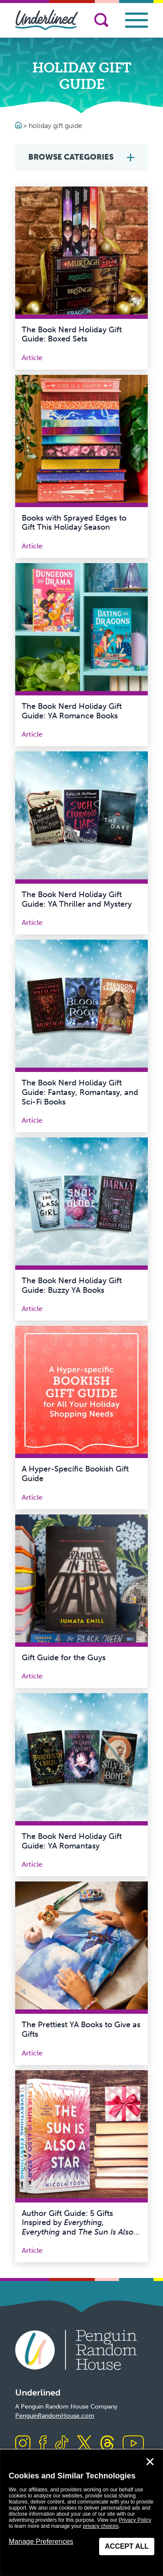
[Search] (101, 20)
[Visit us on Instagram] (22, 2443)
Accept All (127, 2546)
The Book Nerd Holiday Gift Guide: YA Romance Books (72, 711)
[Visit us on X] (84, 2443)
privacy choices (101, 2526)
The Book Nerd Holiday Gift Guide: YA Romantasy (72, 1841)
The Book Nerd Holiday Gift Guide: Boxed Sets (72, 334)
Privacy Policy (135, 2520)
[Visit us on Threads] (107, 2443)
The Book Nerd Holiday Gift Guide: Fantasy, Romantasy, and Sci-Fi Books (80, 1092)
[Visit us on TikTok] (61, 2443)
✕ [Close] (150, 2462)
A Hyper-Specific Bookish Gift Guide (75, 1473)
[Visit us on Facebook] (43, 2443)
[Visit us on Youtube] (133, 2443)
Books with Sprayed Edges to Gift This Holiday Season (74, 522)
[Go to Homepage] (19, 125)
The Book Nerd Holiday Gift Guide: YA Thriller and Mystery (77, 899)
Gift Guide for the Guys (64, 1657)
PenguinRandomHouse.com (54, 2415)
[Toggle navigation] (136, 20)
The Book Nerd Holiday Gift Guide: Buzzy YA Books (72, 1285)
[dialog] (81, 2513)
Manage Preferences (41, 2541)
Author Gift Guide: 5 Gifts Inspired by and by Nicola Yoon (81, 2227)
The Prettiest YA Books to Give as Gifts (81, 2029)
